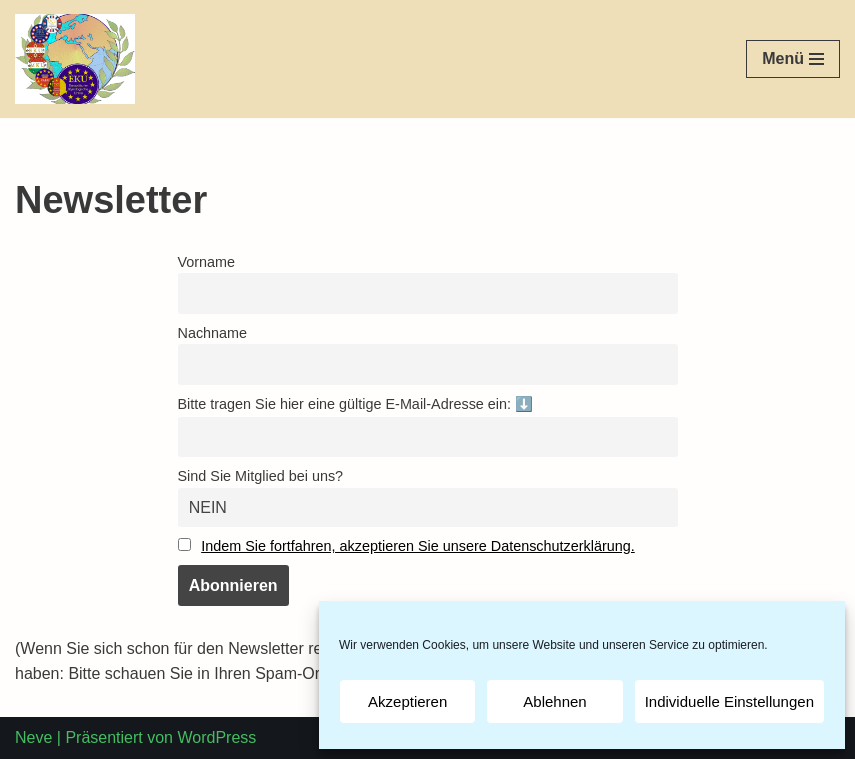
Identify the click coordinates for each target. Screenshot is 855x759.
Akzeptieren (407, 701)
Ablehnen (554, 701)
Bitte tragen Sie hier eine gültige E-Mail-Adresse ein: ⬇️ (356, 404)
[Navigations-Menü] (793, 59)
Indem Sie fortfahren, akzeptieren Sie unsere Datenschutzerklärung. (418, 546)
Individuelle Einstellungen (729, 701)
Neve (33, 737)
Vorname (207, 262)
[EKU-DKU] (75, 59)
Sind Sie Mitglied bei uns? (261, 476)
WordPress (216, 737)
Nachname (213, 333)
